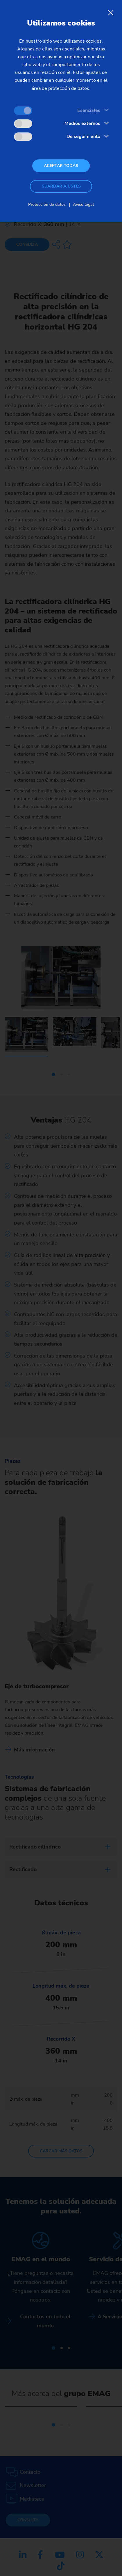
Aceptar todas (61, 165)
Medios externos (82, 123)
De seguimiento (83, 136)
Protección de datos (47, 204)
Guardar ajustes (61, 186)
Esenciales (88, 110)
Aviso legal (83, 204)
